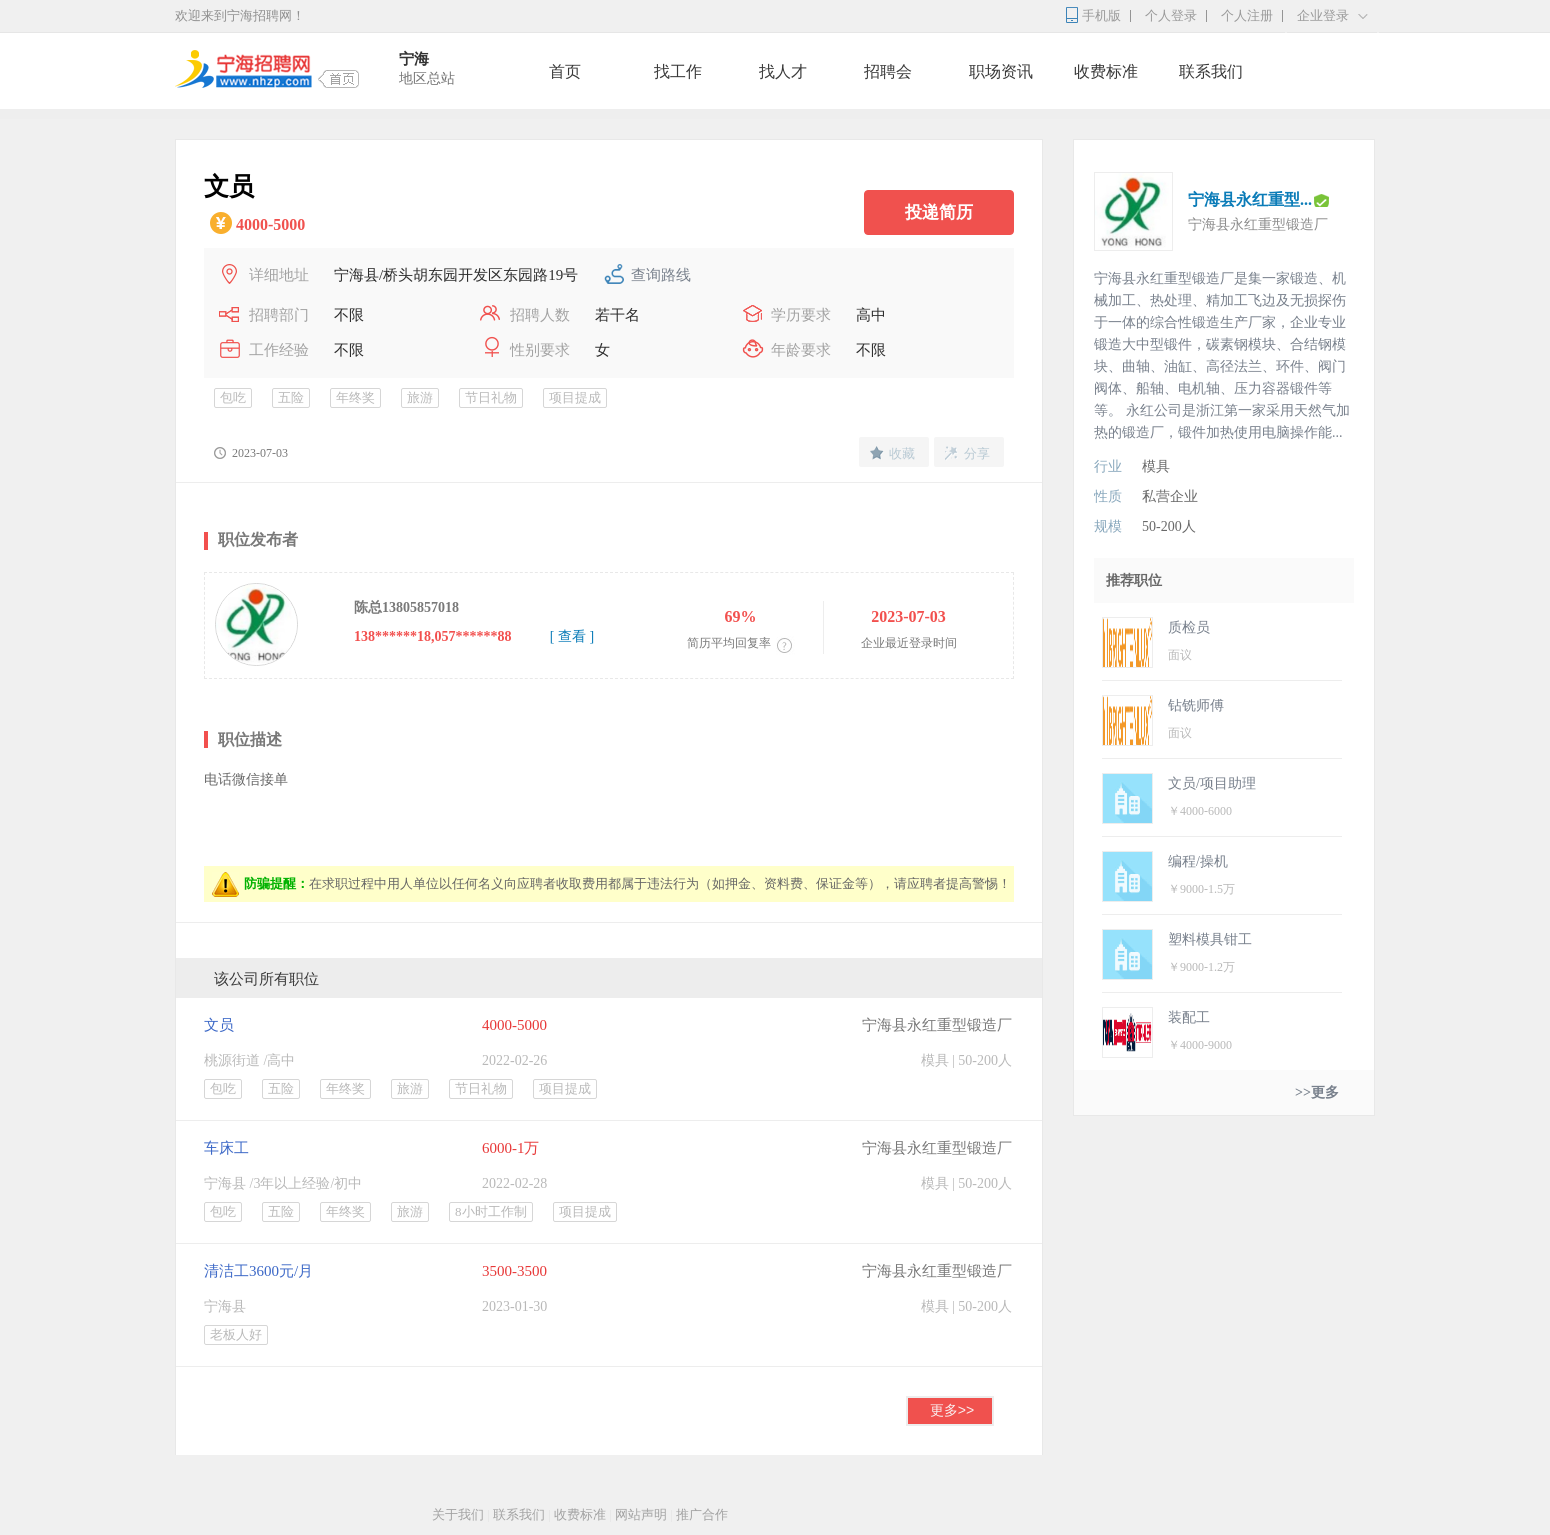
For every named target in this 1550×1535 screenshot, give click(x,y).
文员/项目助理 (1212, 783)
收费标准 (1106, 71)
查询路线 (661, 275)
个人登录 (1171, 15)
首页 (565, 71)
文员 (219, 1025)
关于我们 (458, 1514)
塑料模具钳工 (1210, 939)
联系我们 (1211, 71)
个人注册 (1247, 15)
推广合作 (702, 1514)
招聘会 (888, 71)
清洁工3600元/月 (258, 1271)
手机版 (1101, 15)
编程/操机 (1198, 861)
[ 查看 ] (572, 636)
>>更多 (1317, 1092)
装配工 (1189, 1017)
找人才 (783, 71)
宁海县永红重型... (1250, 199)
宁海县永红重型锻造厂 (937, 1025)
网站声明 (641, 1514)
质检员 (1189, 627)
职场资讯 (1001, 71)
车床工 (226, 1148)
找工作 (678, 71)
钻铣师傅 (1196, 705)
